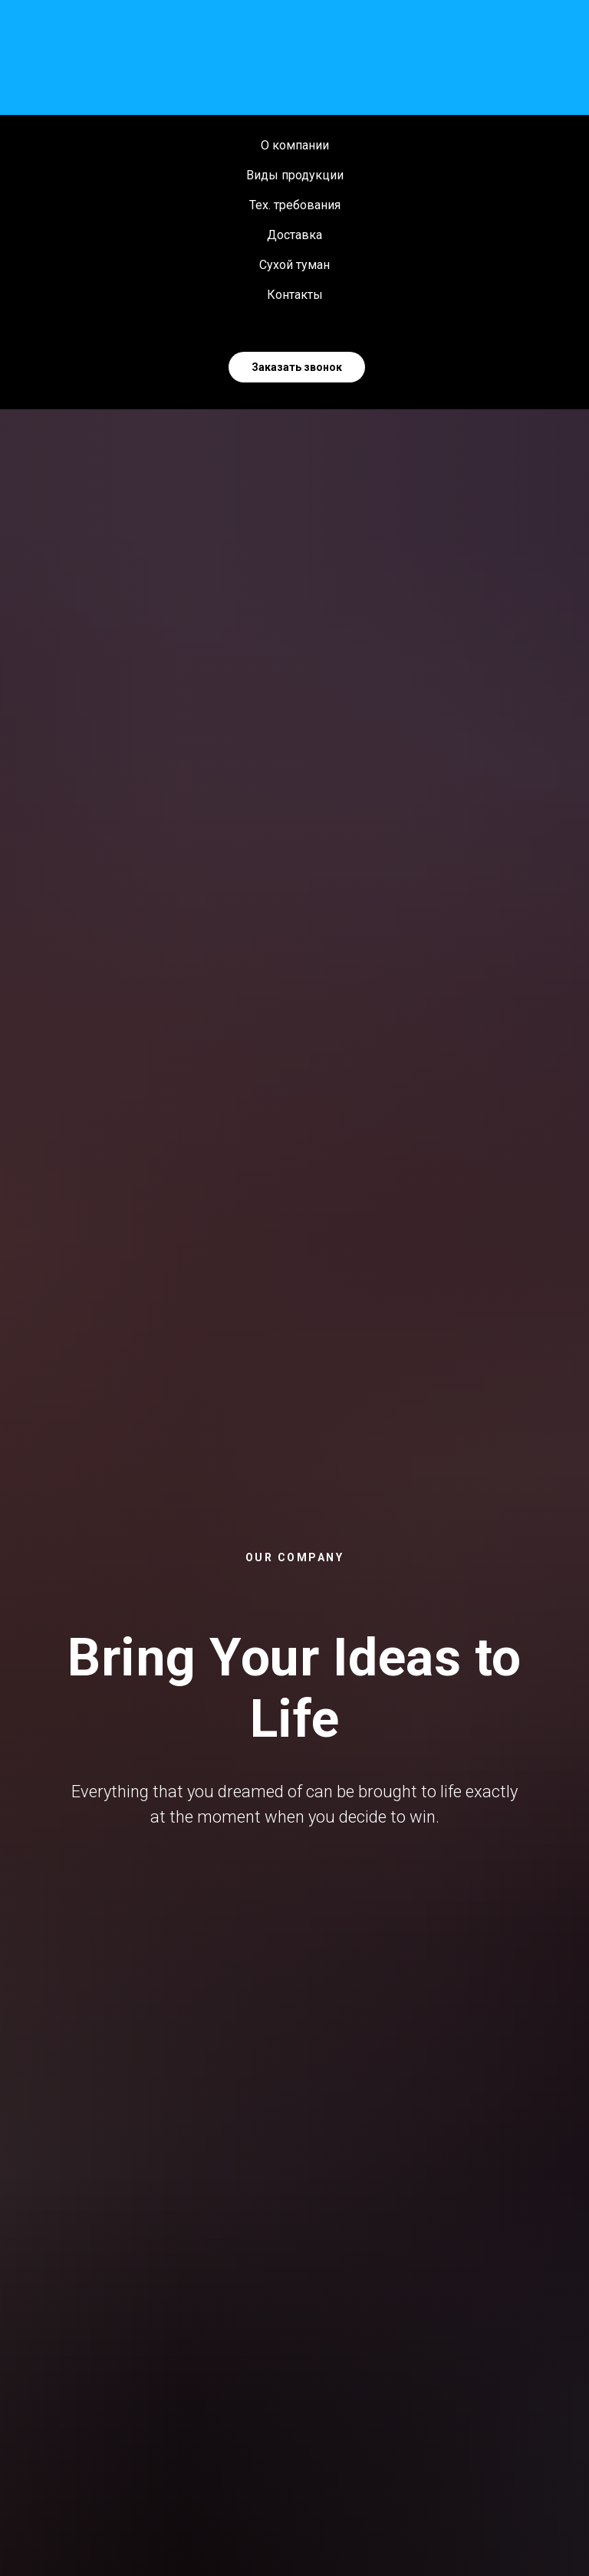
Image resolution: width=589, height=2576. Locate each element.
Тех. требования (295, 205)
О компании (295, 145)
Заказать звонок (297, 367)
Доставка (294, 235)
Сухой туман (294, 265)
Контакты (295, 294)
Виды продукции (295, 175)
